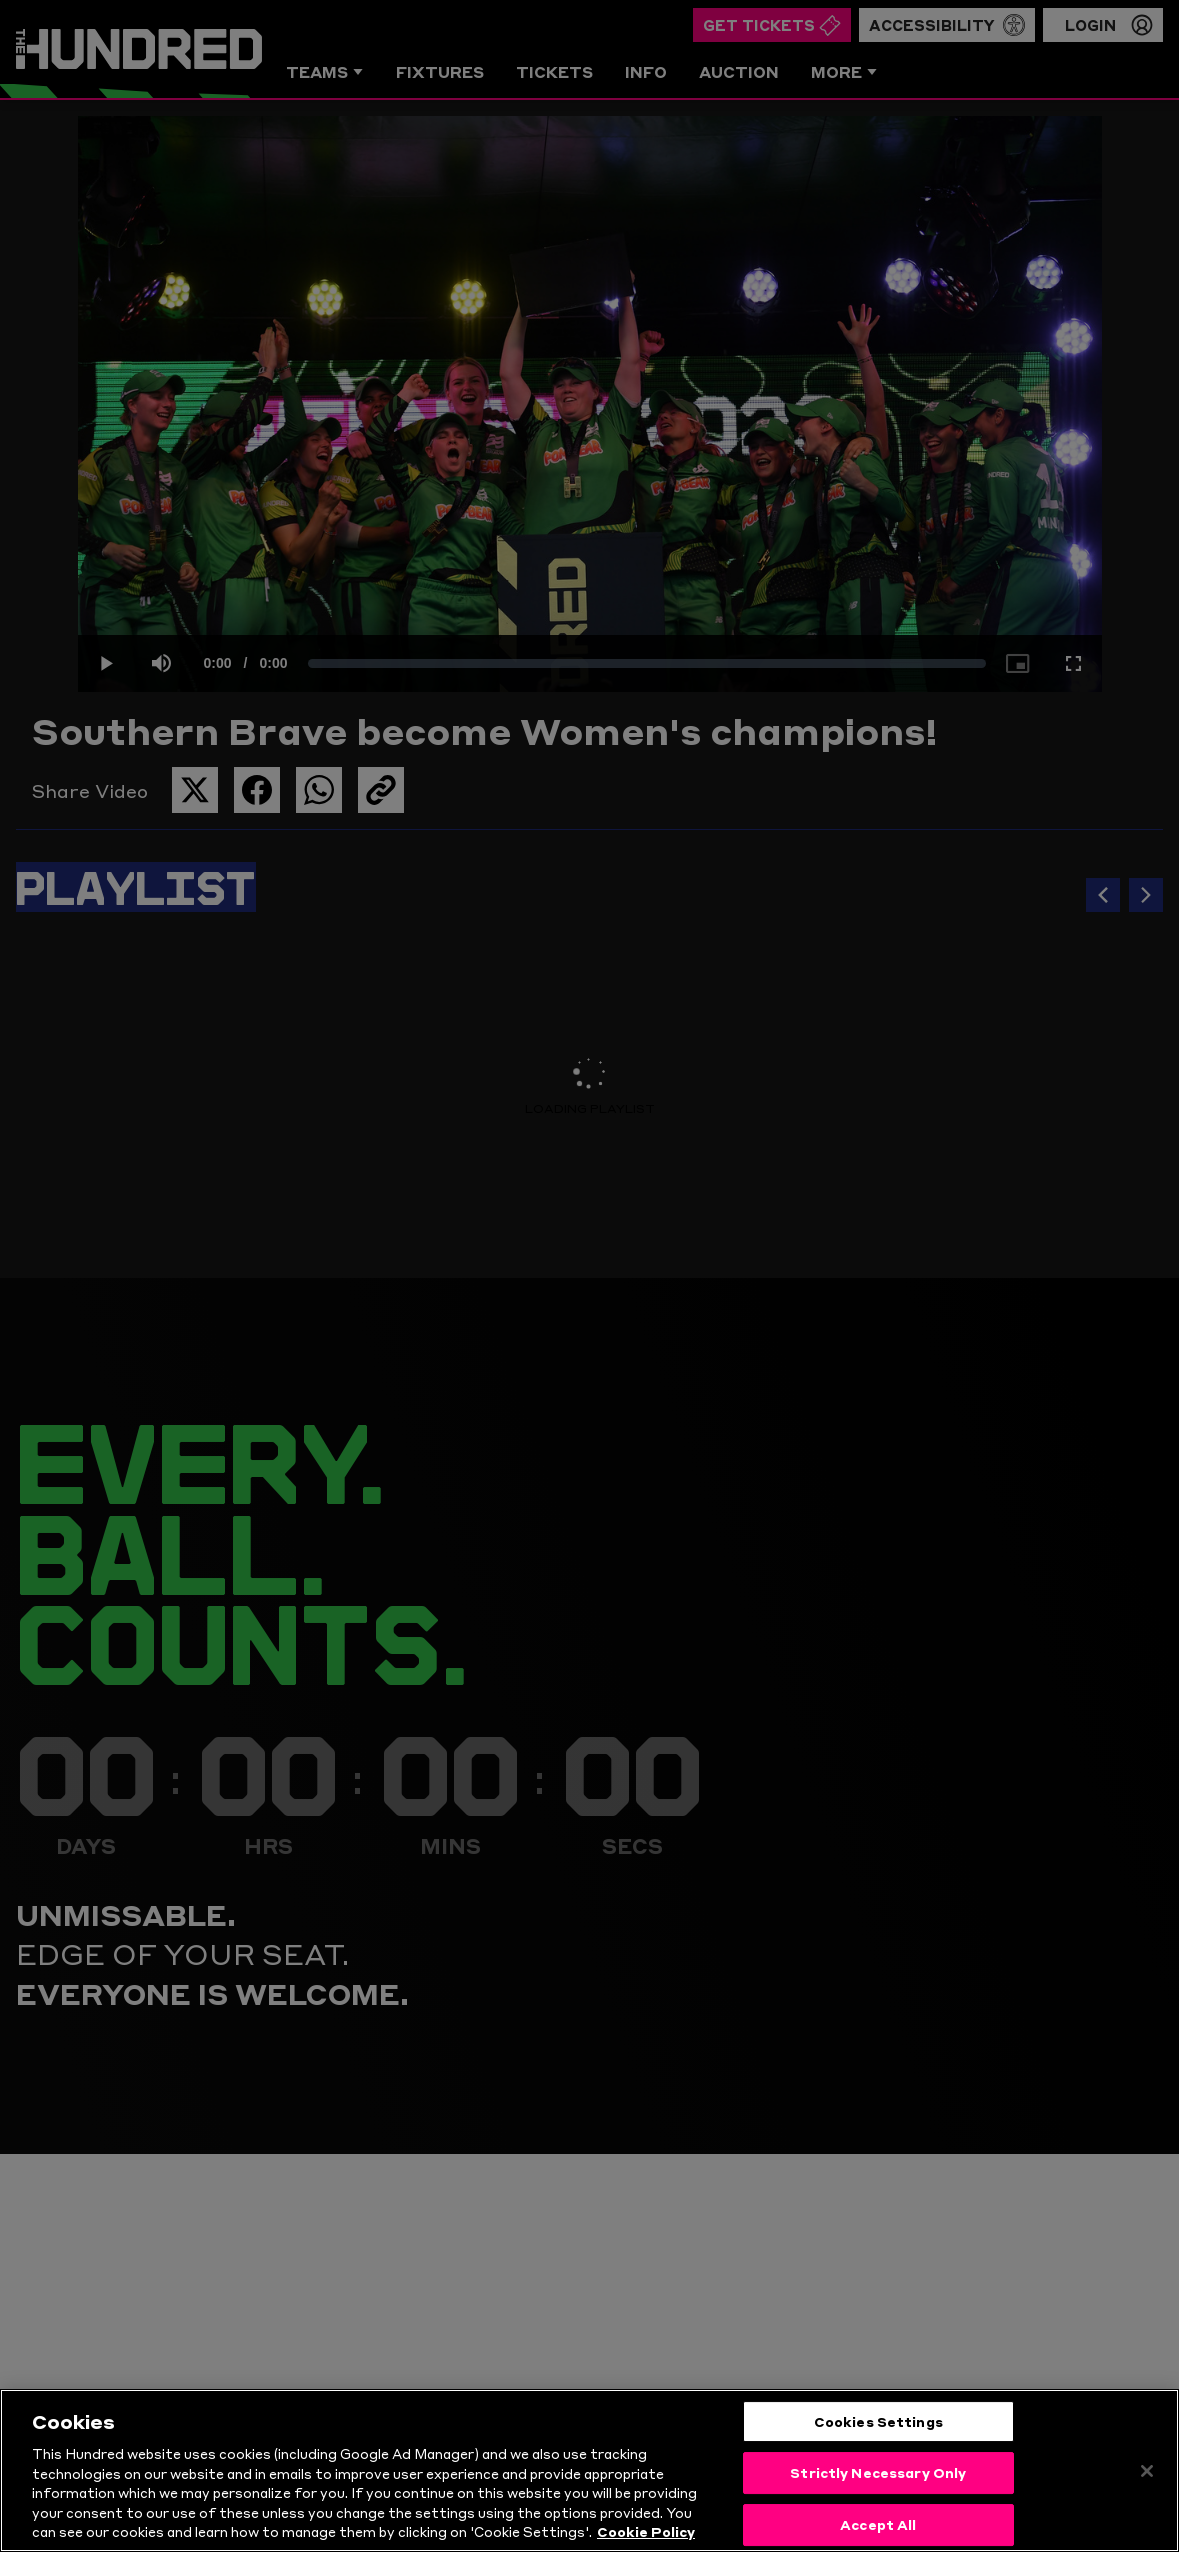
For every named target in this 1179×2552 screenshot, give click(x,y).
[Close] (1147, 2476)
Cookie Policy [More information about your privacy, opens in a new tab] (646, 2537)
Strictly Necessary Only (878, 2478)
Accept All (878, 2529)
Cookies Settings (878, 2426)
